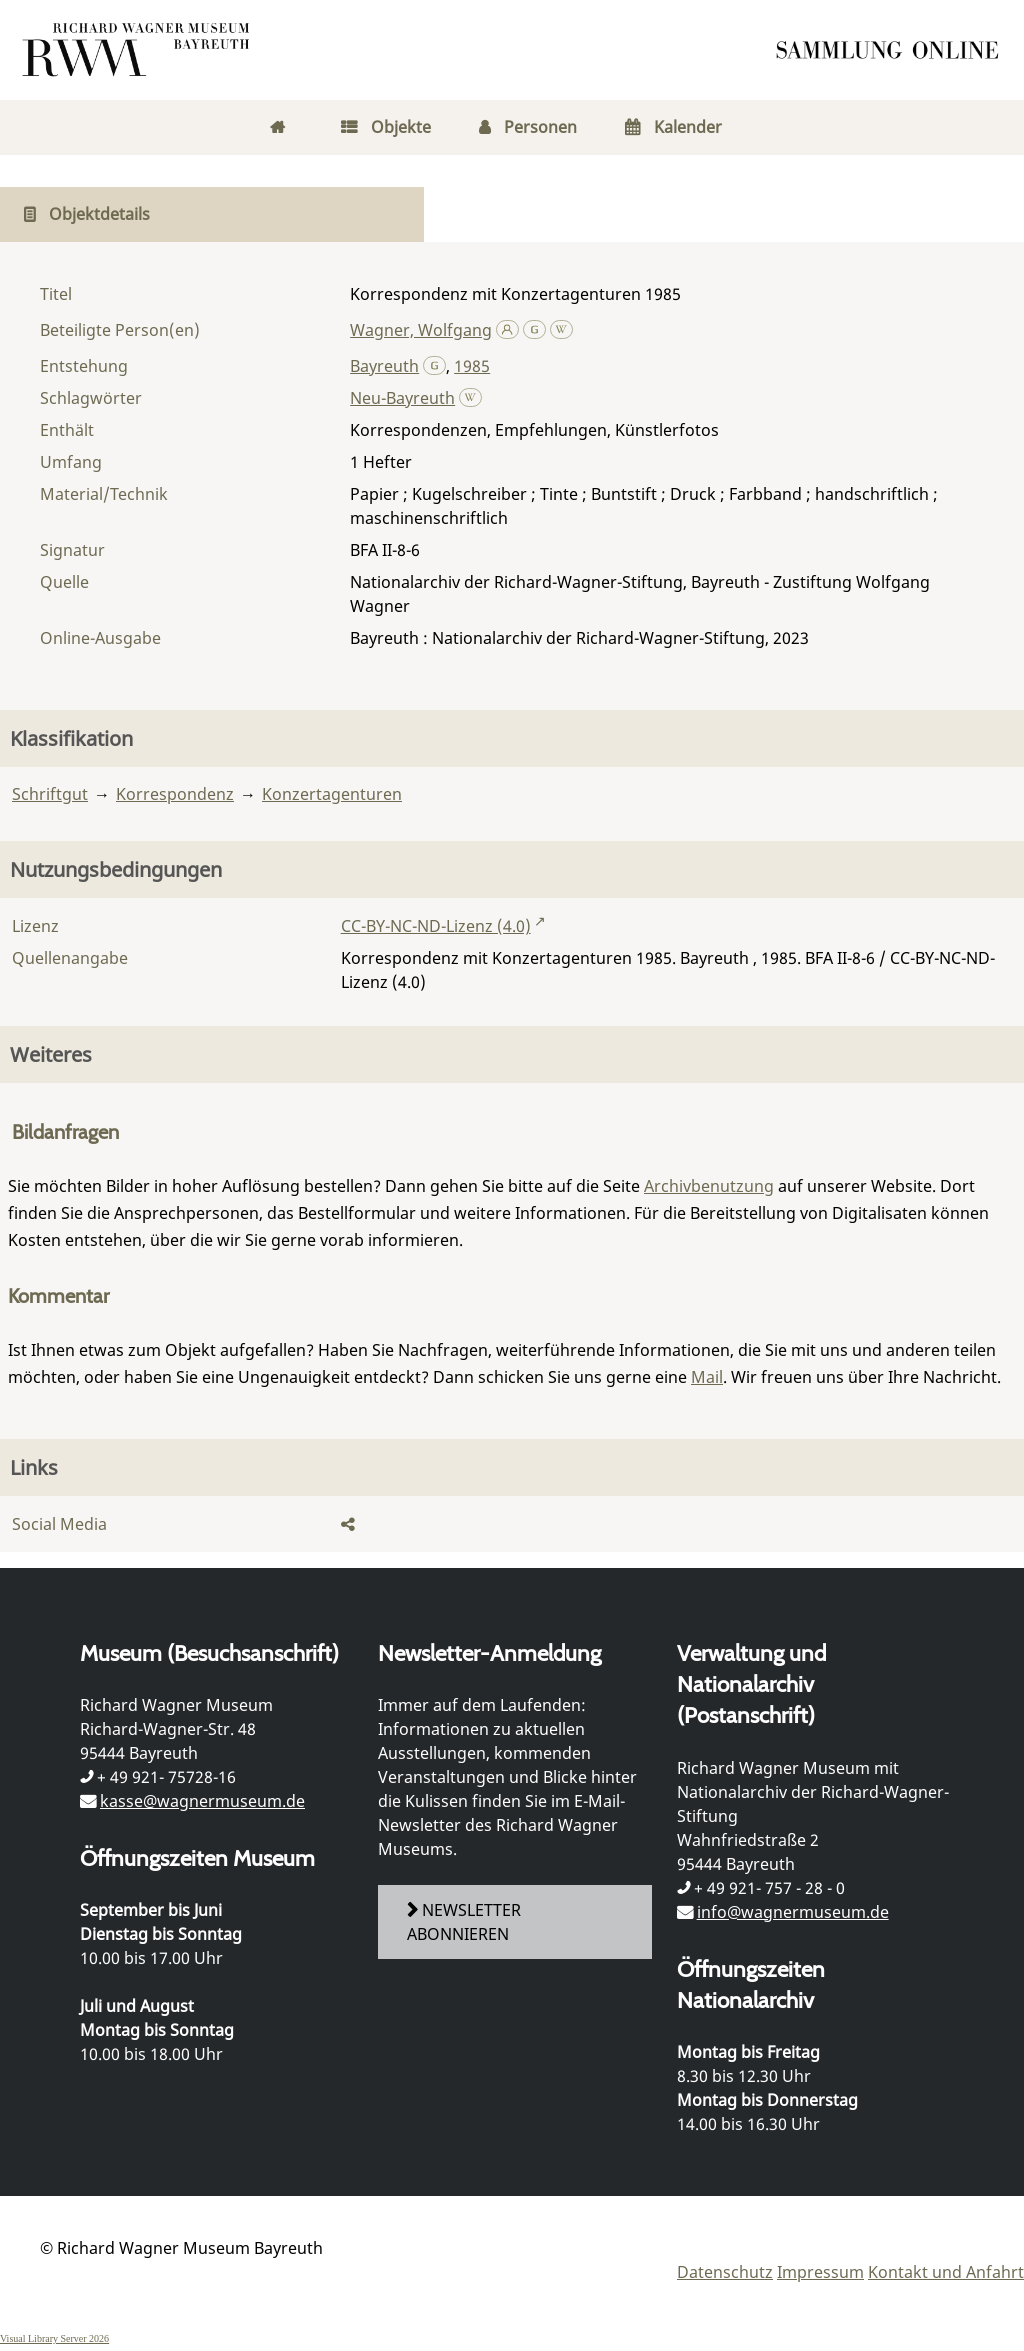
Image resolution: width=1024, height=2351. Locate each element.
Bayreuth (384, 366)
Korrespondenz (175, 794)
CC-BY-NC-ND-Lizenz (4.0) (436, 926)
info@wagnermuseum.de (793, 1912)
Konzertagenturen (332, 794)
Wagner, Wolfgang (421, 330)
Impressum (820, 2272)
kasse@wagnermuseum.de (202, 1801)
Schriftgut (50, 794)
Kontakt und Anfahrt (946, 2272)
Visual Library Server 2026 (54, 2338)
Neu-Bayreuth (402, 398)
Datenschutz (725, 2272)
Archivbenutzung (709, 1186)
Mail (707, 1377)
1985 (472, 366)
